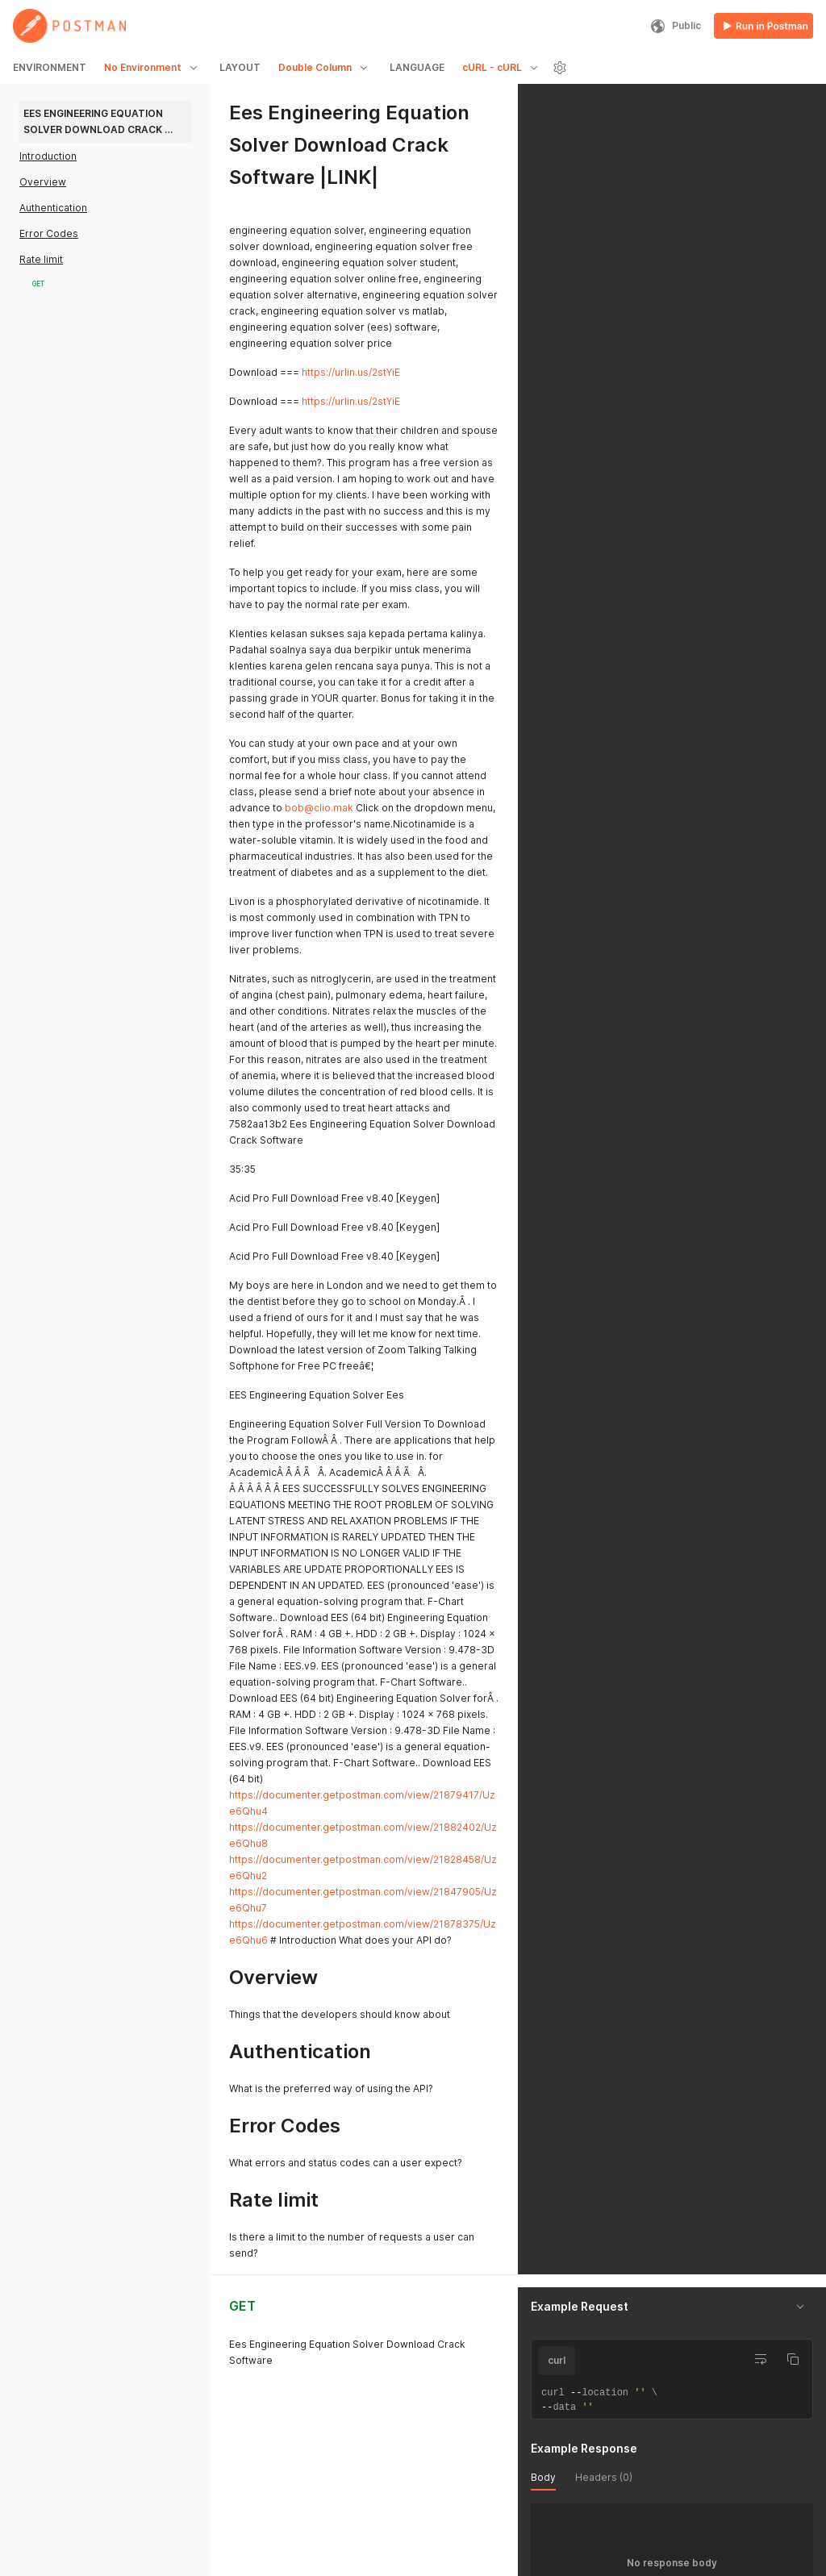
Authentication (53, 208)
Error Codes (48, 233)
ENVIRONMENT (49, 67)
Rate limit (41, 259)
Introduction (48, 156)
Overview (42, 182)
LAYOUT (240, 67)
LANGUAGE (417, 67)
